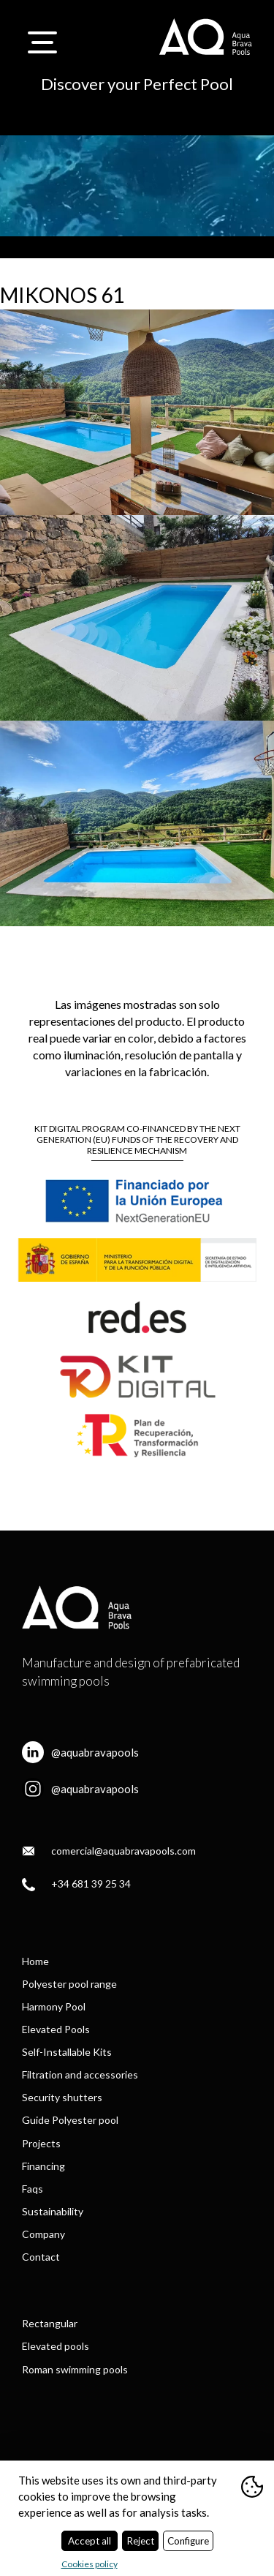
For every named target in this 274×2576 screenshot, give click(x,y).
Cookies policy (89, 2564)
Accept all (89, 2541)
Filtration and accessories (80, 2074)
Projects (41, 2143)
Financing (43, 2166)
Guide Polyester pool (70, 2120)
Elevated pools (55, 2346)
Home (35, 1961)
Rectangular (49, 2323)
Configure (188, 2541)
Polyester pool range (69, 1984)
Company (43, 2234)
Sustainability (52, 2211)
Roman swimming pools (75, 2369)
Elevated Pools (56, 2029)
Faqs (32, 2188)
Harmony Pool (53, 2006)
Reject (140, 2541)
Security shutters (62, 2097)
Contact (41, 2256)
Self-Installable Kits (67, 2052)
